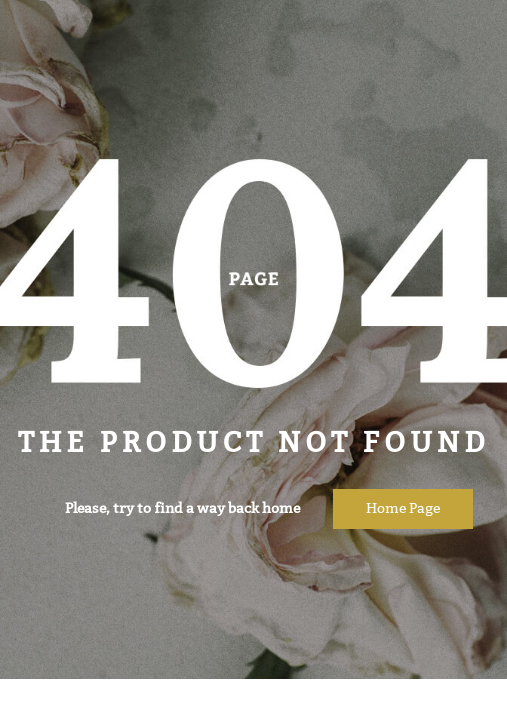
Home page (403, 508)
